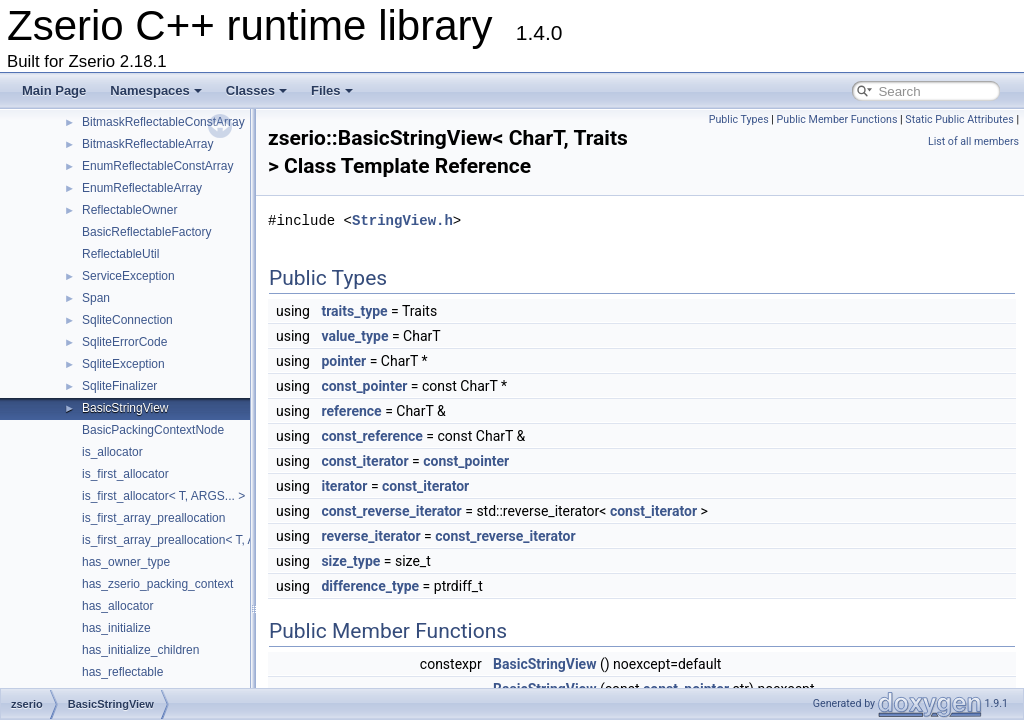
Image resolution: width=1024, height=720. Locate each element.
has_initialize (116, 628)
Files (332, 90)
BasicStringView (125, 408)
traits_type (354, 311)
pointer (343, 361)
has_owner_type (126, 562)
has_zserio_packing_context (157, 584)
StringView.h (402, 220)
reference (351, 411)
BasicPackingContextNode (153, 430)
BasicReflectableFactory (146, 232)
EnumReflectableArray (142, 188)
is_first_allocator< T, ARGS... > (163, 496)
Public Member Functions (837, 119)
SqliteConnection (127, 320)
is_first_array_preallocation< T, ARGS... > (192, 540)
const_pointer (364, 386)
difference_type (370, 586)
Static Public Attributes (959, 119)
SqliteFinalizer (119, 386)
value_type (354, 336)
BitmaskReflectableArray (147, 144)
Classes (256, 90)
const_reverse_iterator (391, 511)
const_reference (371, 436)
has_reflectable (122, 672)
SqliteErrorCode (124, 342)
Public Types (739, 119)
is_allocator (112, 452)
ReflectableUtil (120, 254)
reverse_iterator (370, 536)
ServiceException (128, 276)
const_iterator (364, 461)
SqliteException (123, 364)
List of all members (973, 141)
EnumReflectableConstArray (157, 166)
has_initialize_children (140, 650)
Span (96, 298)
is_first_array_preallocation (153, 518)
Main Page (54, 90)
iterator (344, 486)
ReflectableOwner (129, 210)
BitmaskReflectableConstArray (163, 122)
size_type (350, 561)
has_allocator (117, 606)
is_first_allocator (125, 474)
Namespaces (156, 90)
